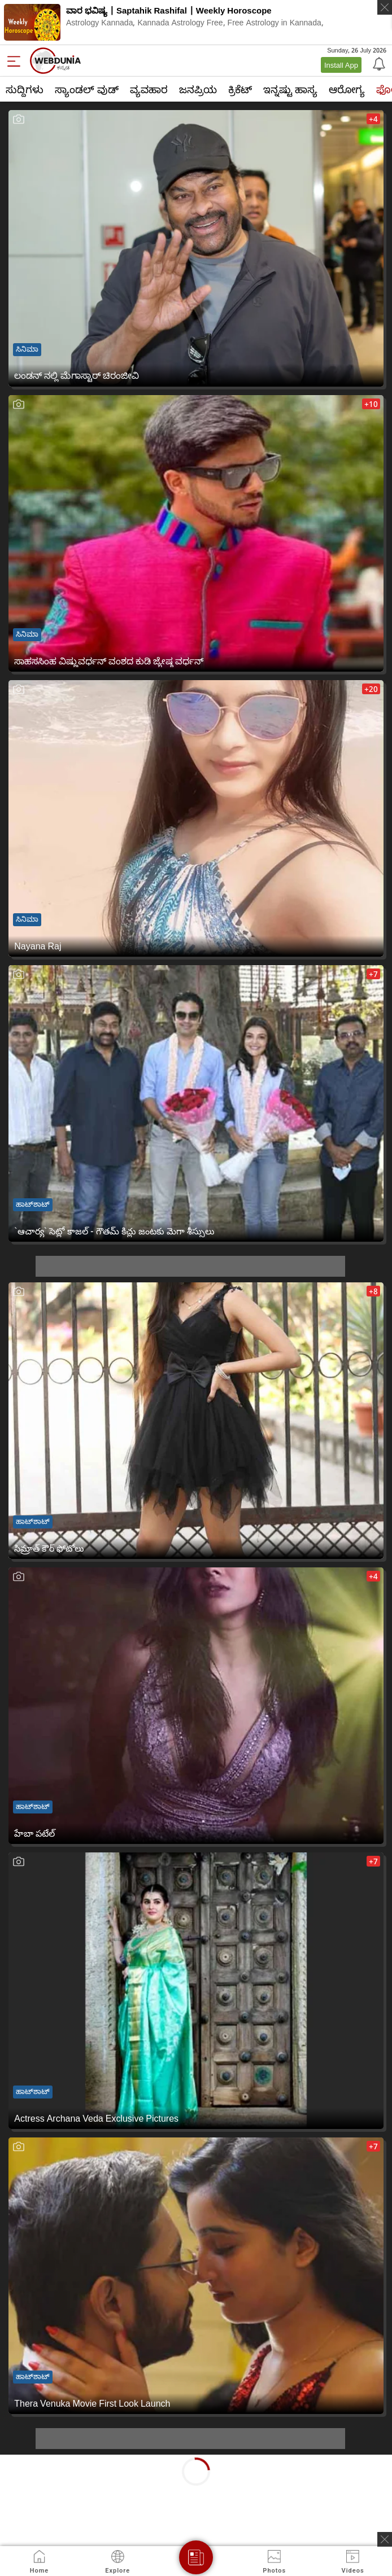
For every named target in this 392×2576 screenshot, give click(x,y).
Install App (341, 65)
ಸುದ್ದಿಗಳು (24, 89)
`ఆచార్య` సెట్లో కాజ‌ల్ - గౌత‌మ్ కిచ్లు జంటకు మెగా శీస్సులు (114, 1231)
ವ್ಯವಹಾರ (149, 89)
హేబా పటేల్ (34, 1833)
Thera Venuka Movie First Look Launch (92, 2403)
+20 (371, 689)
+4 (373, 118)
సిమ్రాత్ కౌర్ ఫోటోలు (49, 1548)
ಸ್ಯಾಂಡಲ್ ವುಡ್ (87, 89)
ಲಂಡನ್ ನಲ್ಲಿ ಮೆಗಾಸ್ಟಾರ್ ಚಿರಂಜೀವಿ (76, 375)
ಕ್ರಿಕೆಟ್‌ (240, 89)
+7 (373, 974)
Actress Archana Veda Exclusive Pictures (96, 2118)
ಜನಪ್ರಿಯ (198, 89)
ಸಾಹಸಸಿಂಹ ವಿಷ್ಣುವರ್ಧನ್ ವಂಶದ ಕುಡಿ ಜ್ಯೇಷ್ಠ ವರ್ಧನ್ (108, 661)
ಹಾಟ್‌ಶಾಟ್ (33, 1204)
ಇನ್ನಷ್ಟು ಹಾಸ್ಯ (290, 89)
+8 (373, 1291)
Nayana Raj (37, 946)
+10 (371, 403)
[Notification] (377, 63)
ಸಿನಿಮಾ (27, 349)
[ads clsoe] (384, 2539)
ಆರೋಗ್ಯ (347, 89)
